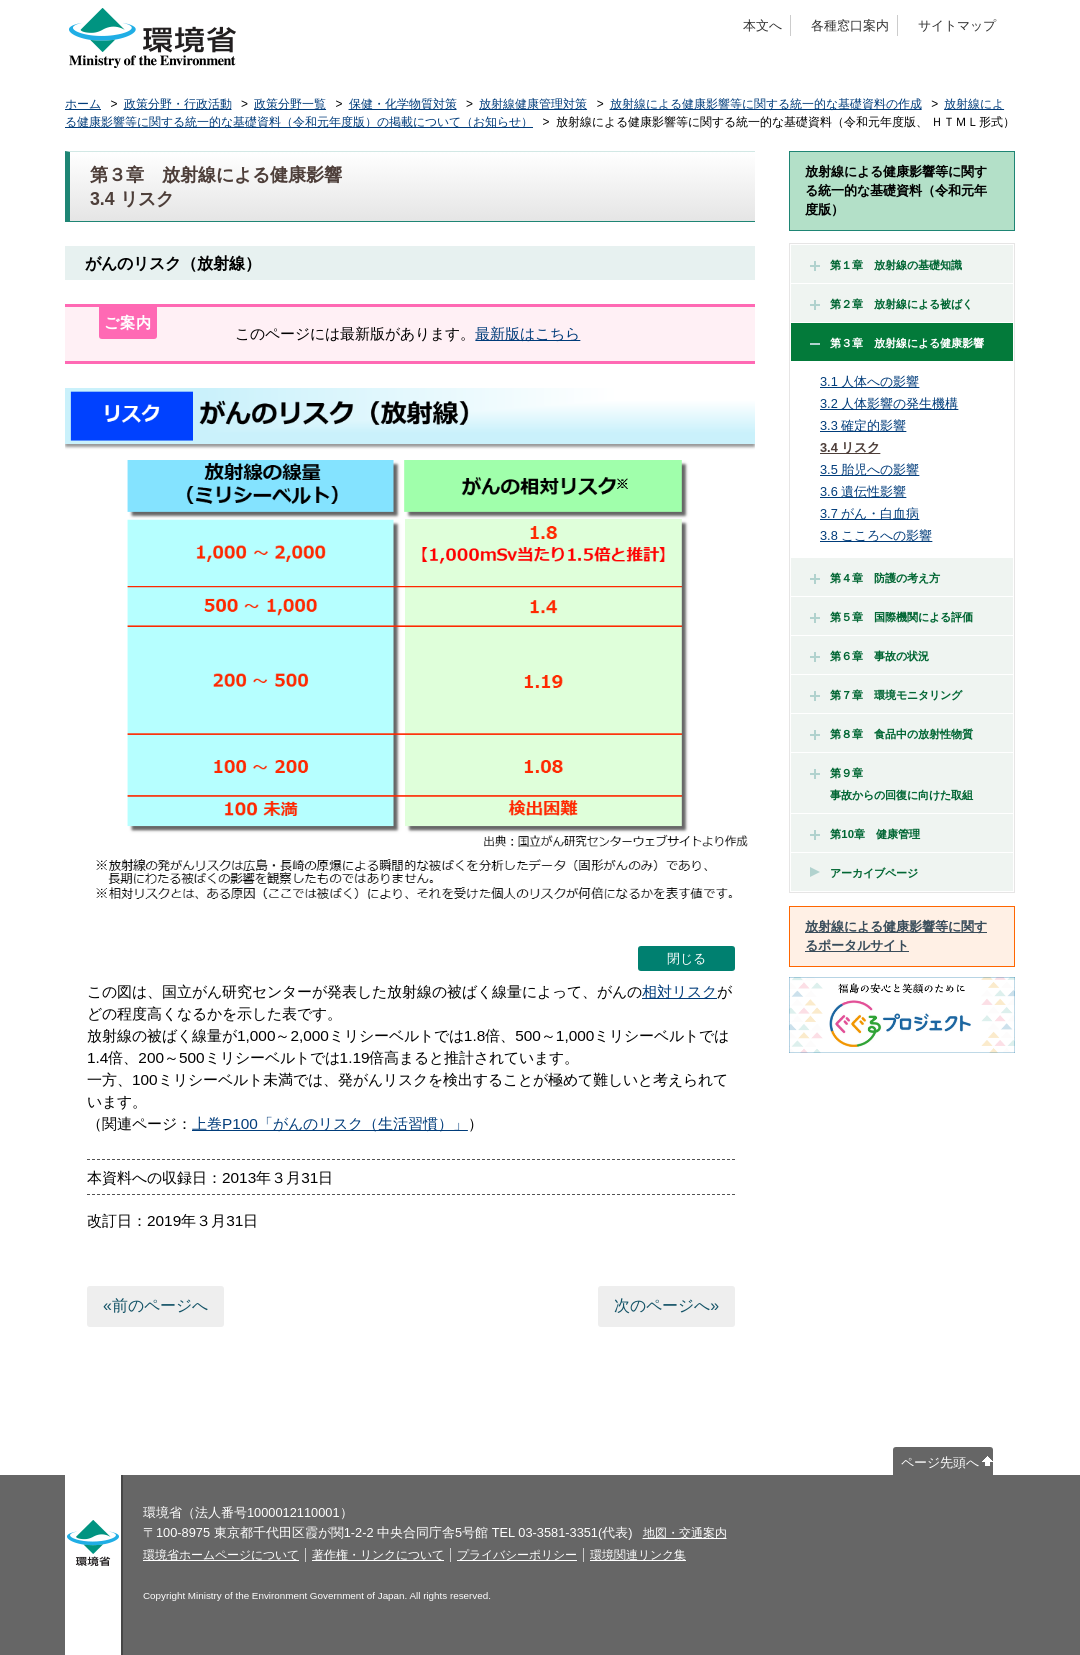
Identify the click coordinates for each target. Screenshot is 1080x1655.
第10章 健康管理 (865, 834)
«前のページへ (155, 1305)
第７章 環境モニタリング (886, 695)
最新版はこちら (527, 333)
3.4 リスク (850, 447)
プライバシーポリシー (517, 1555)
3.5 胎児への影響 (869, 469)
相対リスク (679, 991)
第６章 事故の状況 (869, 656)
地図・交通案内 (685, 1533)
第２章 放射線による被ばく (891, 304)
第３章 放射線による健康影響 (897, 343)
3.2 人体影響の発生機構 (889, 403)
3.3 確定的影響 (863, 425)
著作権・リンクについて (378, 1555)
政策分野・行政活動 (178, 104)
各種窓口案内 (850, 25)
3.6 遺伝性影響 (863, 491)
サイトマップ (957, 25)
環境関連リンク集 (638, 1555)
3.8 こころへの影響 (876, 535)
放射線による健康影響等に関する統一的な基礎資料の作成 (766, 104)
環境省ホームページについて (221, 1555)
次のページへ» (666, 1305)
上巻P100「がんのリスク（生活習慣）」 (330, 1123)
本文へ (762, 25)
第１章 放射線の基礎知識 (886, 265)
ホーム (83, 104)
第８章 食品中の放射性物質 (891, 734)
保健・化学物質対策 (403, 104)
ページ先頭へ (940, 1462)
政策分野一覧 (290, 104)
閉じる (686, 958)
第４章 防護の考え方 (875, 578)
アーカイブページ (874, 873)
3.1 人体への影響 (869, 381)
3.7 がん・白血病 (869, 513)
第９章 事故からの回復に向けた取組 (891, 784)
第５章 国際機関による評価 (891, 617)
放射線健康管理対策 (533, 104)
